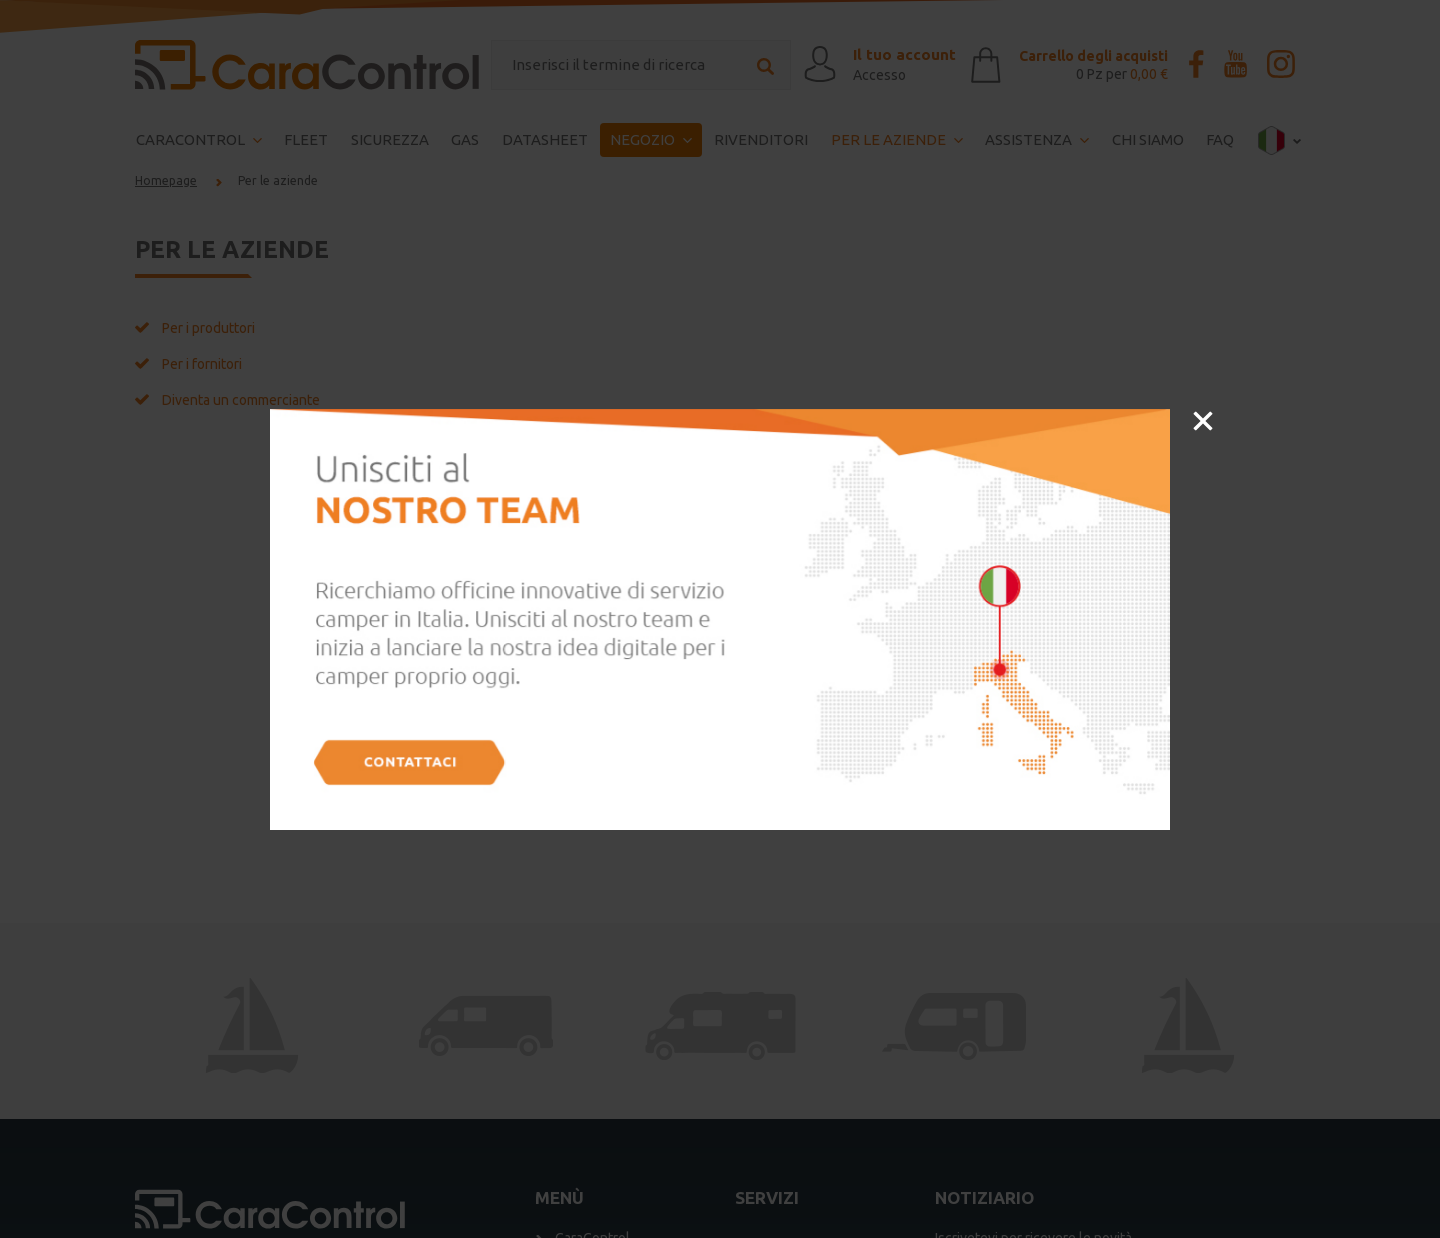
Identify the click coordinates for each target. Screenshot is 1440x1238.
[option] (720, 619)
